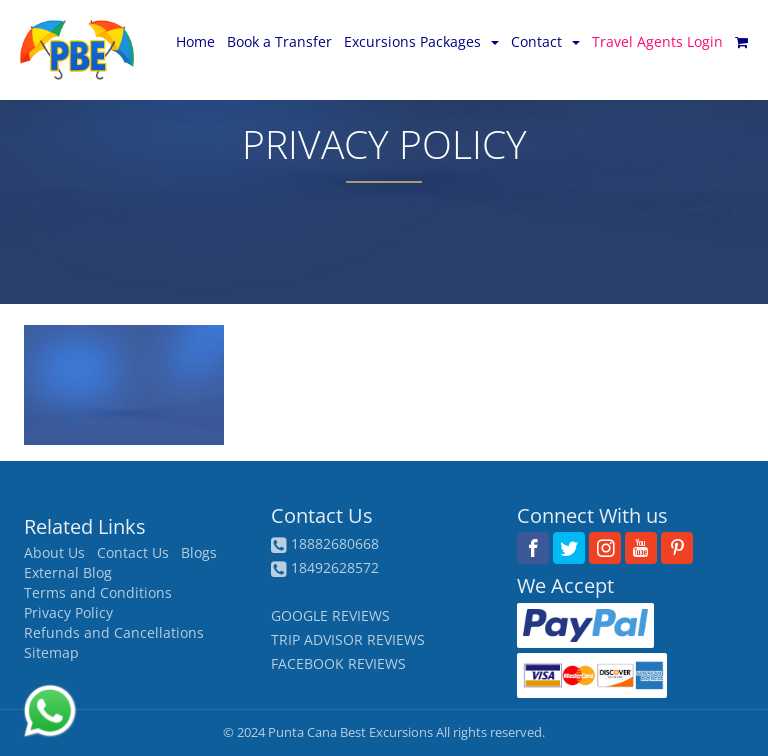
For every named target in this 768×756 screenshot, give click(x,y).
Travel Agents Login (657, 41)
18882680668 (335, 543)
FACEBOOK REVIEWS (338, 663)
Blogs (199, 553)
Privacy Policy (68, 613)
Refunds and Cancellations (114, 633)
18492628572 (335, 567)
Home (195, 41)
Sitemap (51, 653)
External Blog (68, 573)
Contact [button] (545, 41)
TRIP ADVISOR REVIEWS (348, 639)
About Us (54, 553)
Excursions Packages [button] (421, 41)
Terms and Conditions (98, 593)
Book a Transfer (279, 41)
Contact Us (133, 553)
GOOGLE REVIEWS (330, 615)
